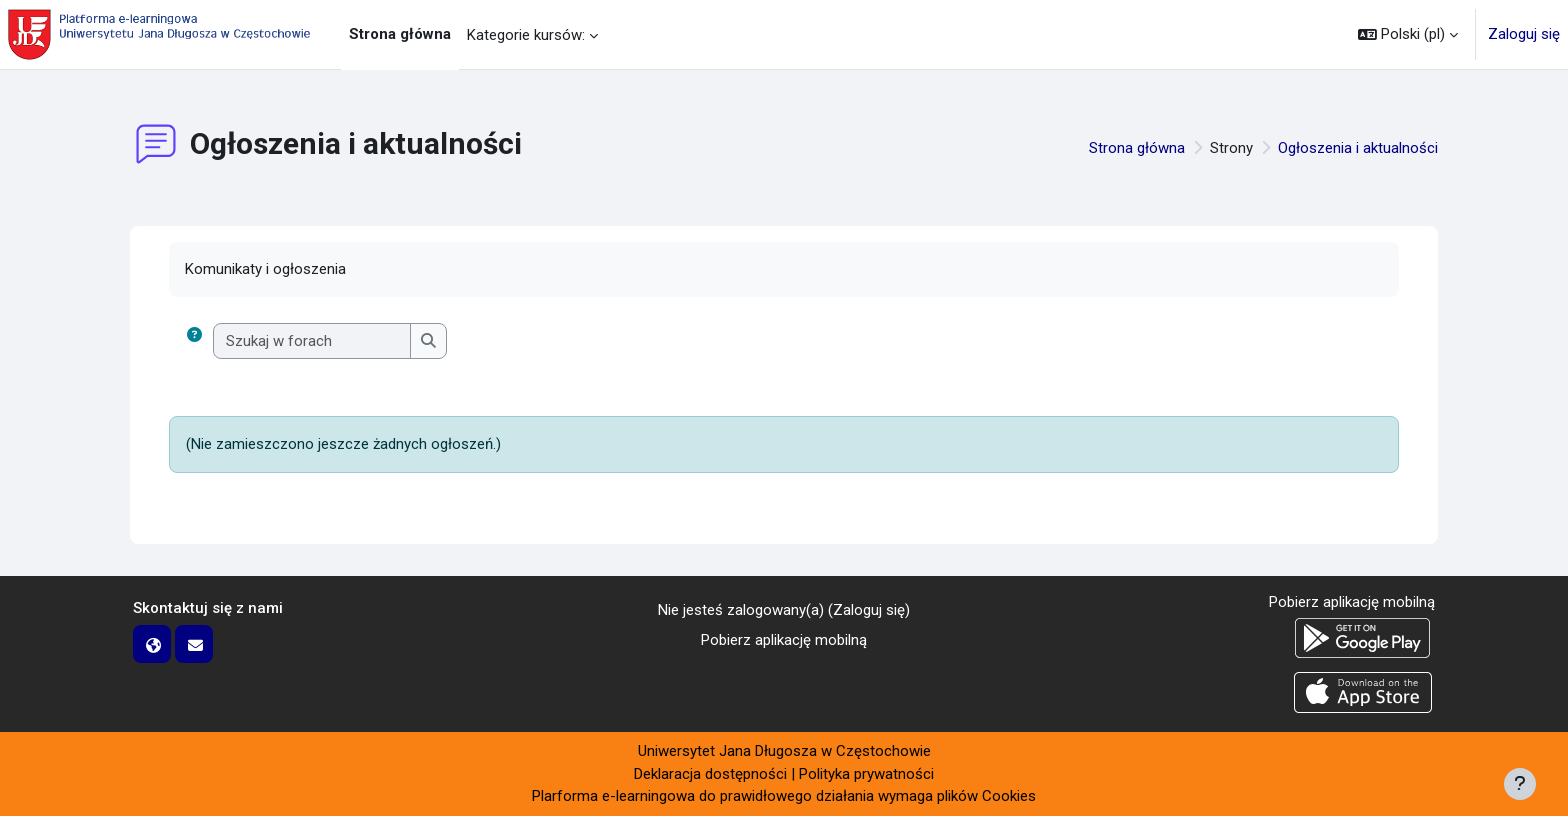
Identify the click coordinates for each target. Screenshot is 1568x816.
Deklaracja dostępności (710, 774)
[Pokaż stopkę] (1520, 784)
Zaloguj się (1524, 34)
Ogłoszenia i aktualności (1358, 148)
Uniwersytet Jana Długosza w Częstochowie (784, 751)
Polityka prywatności (866, 774)
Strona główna (1137, 148)
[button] (1408, 34)
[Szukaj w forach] (312, 341)
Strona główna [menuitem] (400, 34)
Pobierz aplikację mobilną (784, 640)
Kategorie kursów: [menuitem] (526, 35)
